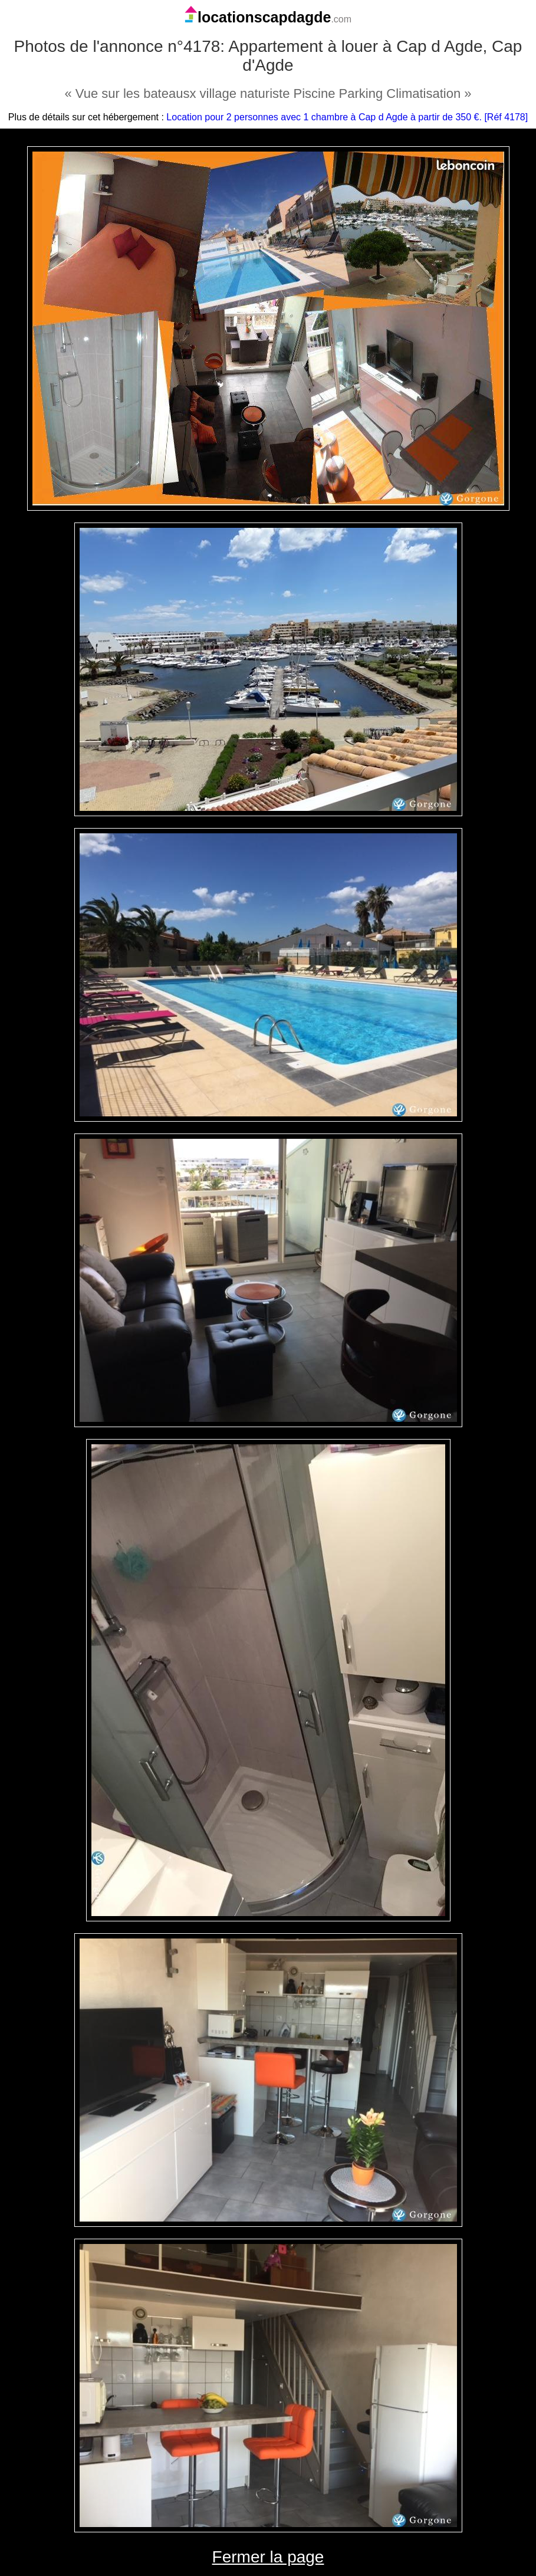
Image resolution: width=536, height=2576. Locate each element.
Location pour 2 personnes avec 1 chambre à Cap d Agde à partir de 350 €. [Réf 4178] (347, 117)
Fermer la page (268, 2557)
